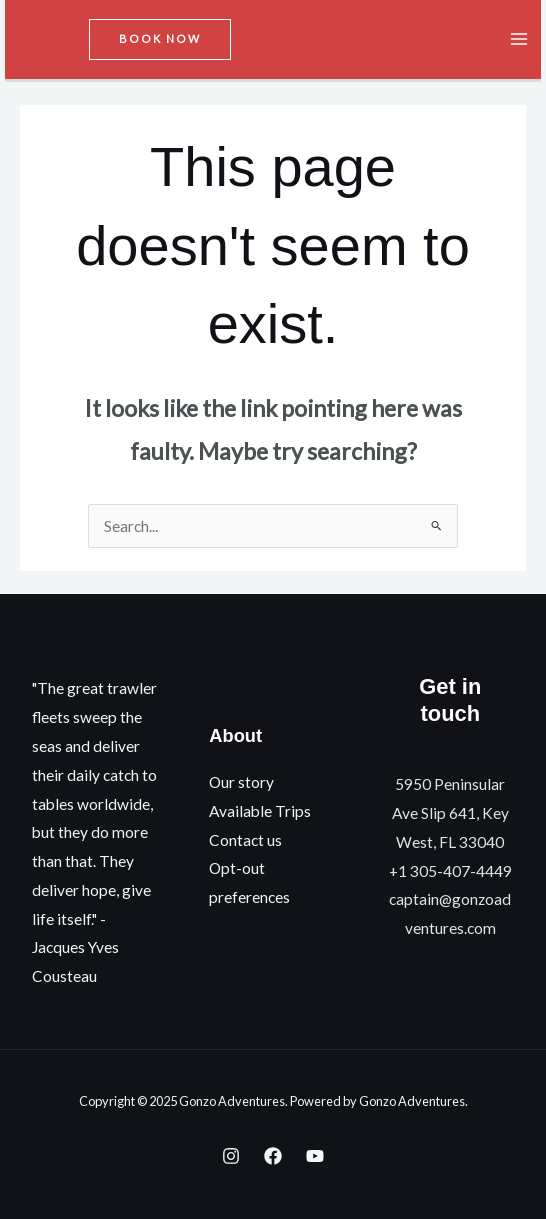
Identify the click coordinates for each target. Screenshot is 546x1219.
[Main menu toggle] (519, 39)
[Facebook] (273, 1156)
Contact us (245, 840)
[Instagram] (231, 1156)
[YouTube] (315, 1156)
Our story (241, 782)
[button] (160, 39)
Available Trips (260, 811)
